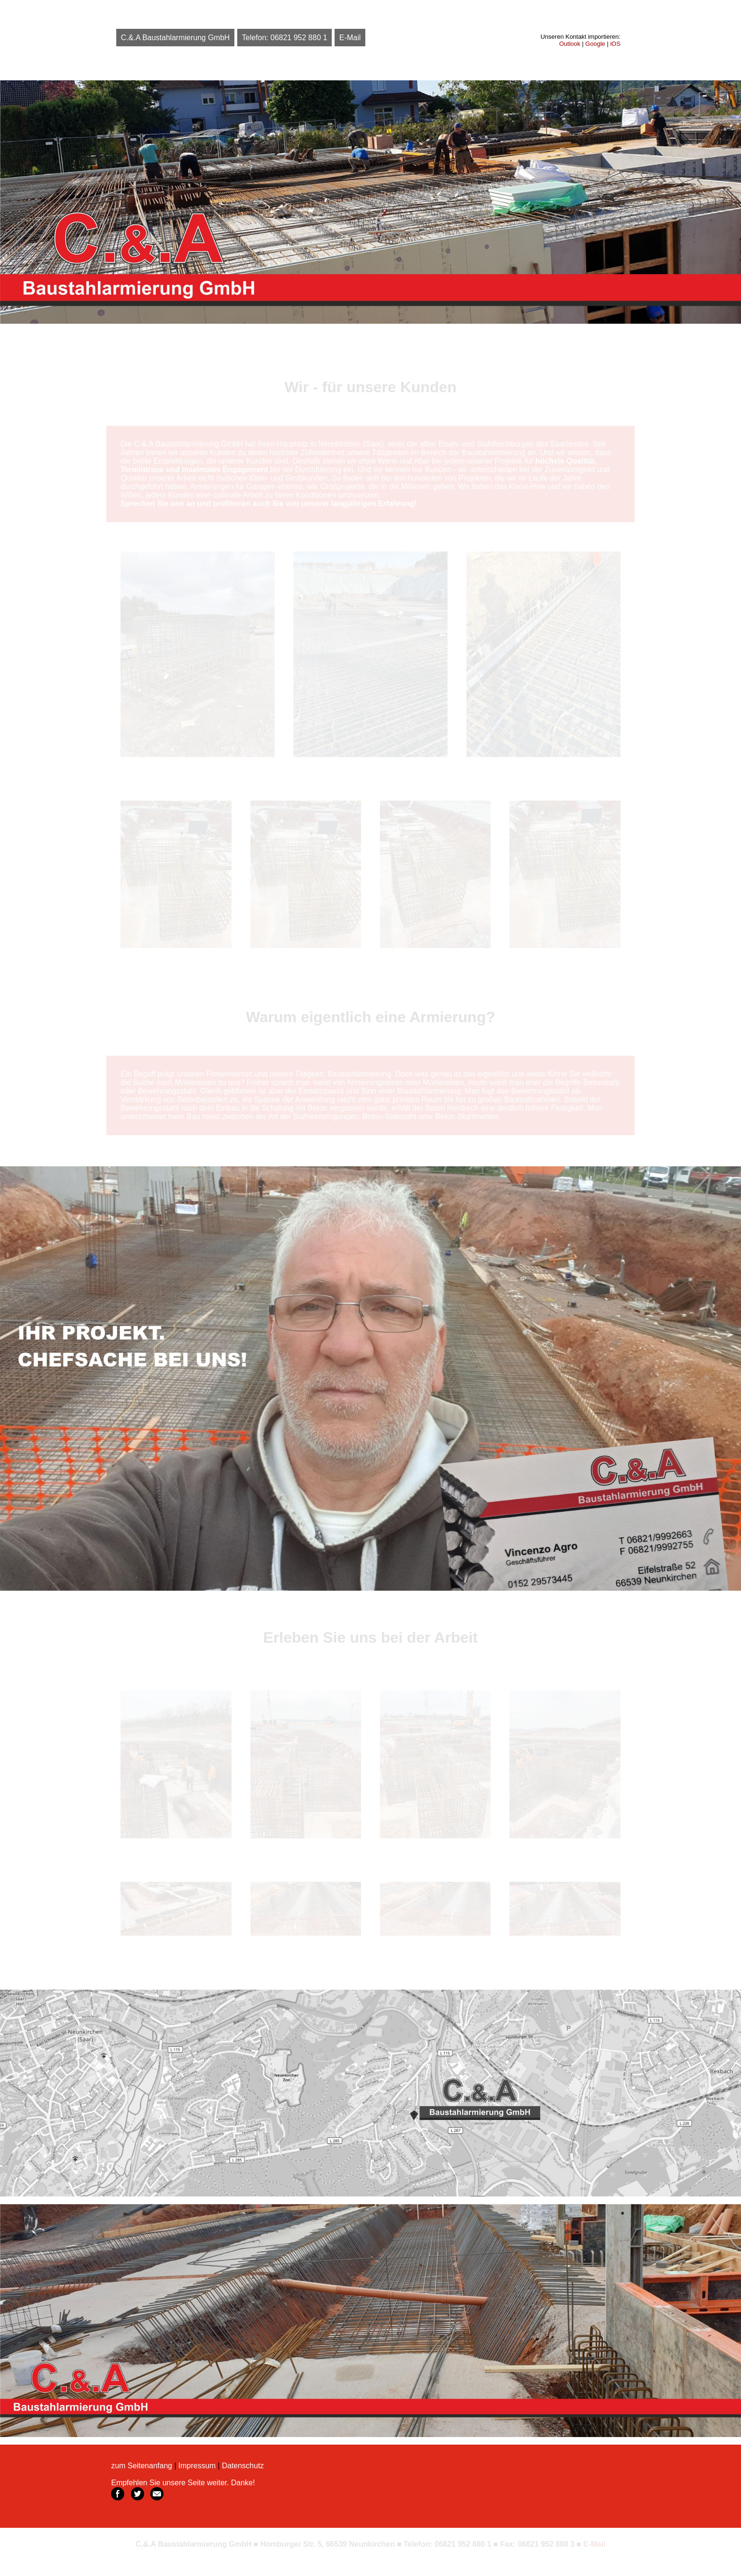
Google (595, 43)
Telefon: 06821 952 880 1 (284, 38)
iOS (615, 43)
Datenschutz (243, 2466)
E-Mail (350, 38)
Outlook (569, 43)
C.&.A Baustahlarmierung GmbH (175, 38)
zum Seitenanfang (141, 2466)
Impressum (196, 2466)
